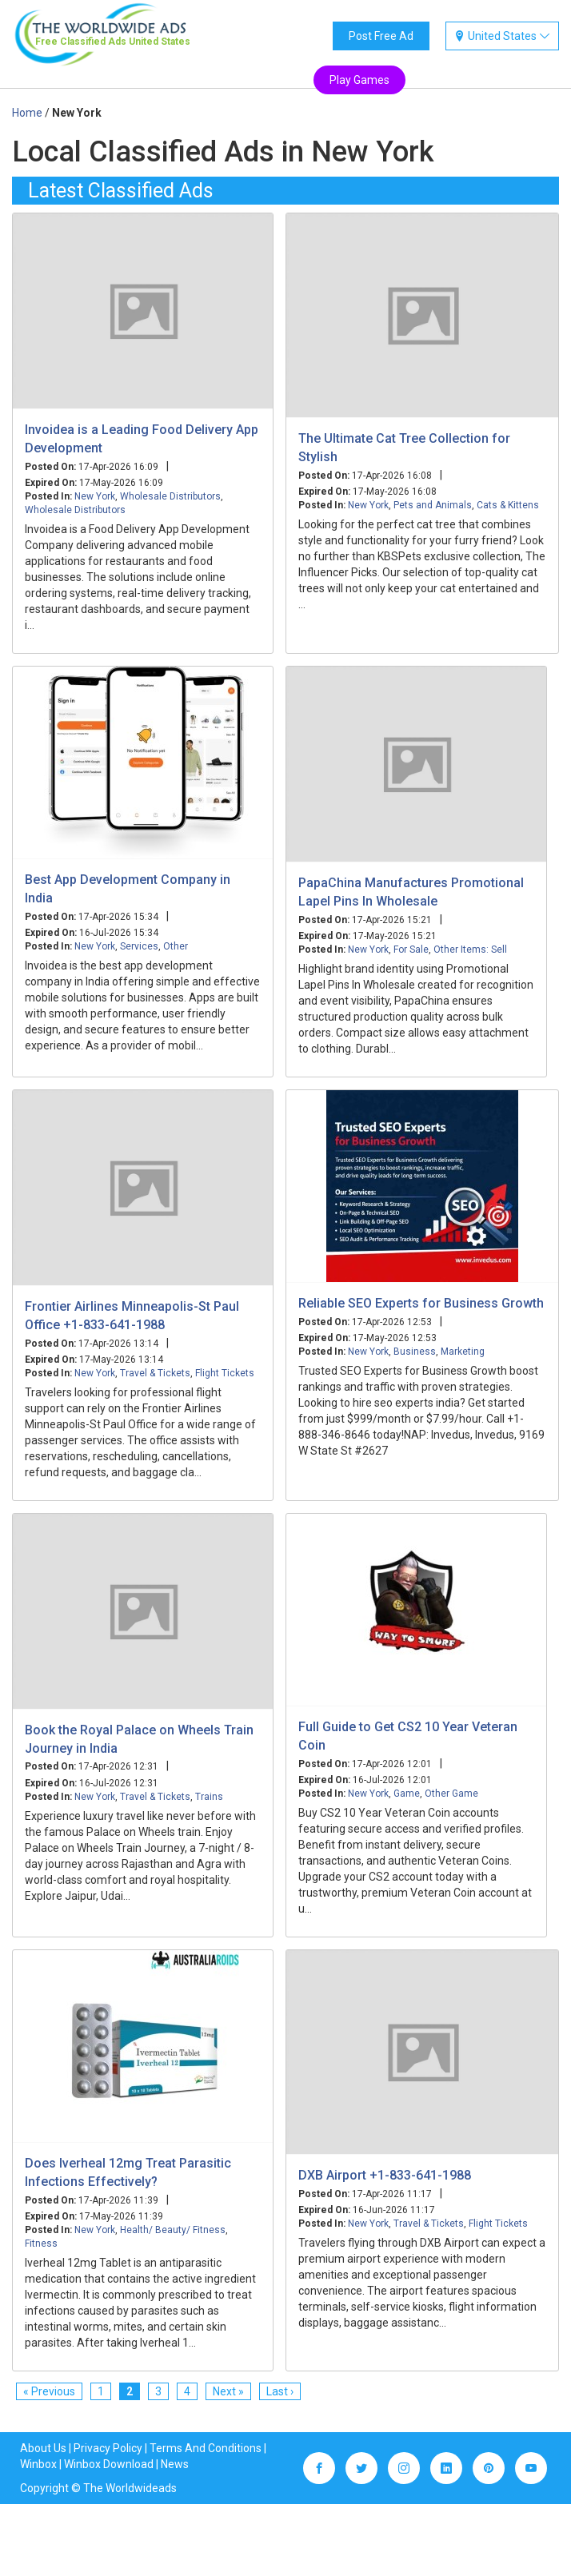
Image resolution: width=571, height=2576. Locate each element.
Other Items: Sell (470, 949)
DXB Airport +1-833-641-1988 (384, 2175)
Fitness (41, 2243)
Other (175, 946)
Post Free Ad (381, 36)
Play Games (359, 80)
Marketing (463, 1351)
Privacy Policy (108, 2448)
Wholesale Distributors (170, 496)
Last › (279, 2391)
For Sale (411, 949)
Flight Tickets (224, 1373)
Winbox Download (109, 2464)
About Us (43, 2448)
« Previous (49, 2391)
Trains (209, 1796)
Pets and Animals (432, 505)
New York (94, 496)
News (175, 2464)
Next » (228, 2391)
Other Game (451, 1793)
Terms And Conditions (206, 2448)
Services (139, 946)
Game (406, 1793)
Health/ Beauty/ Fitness (173, 2230)
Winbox (38, 2464)
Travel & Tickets (155, 1373)
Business (414, 1351)
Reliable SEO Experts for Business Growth (421, 1303)
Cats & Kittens (508, 505)
